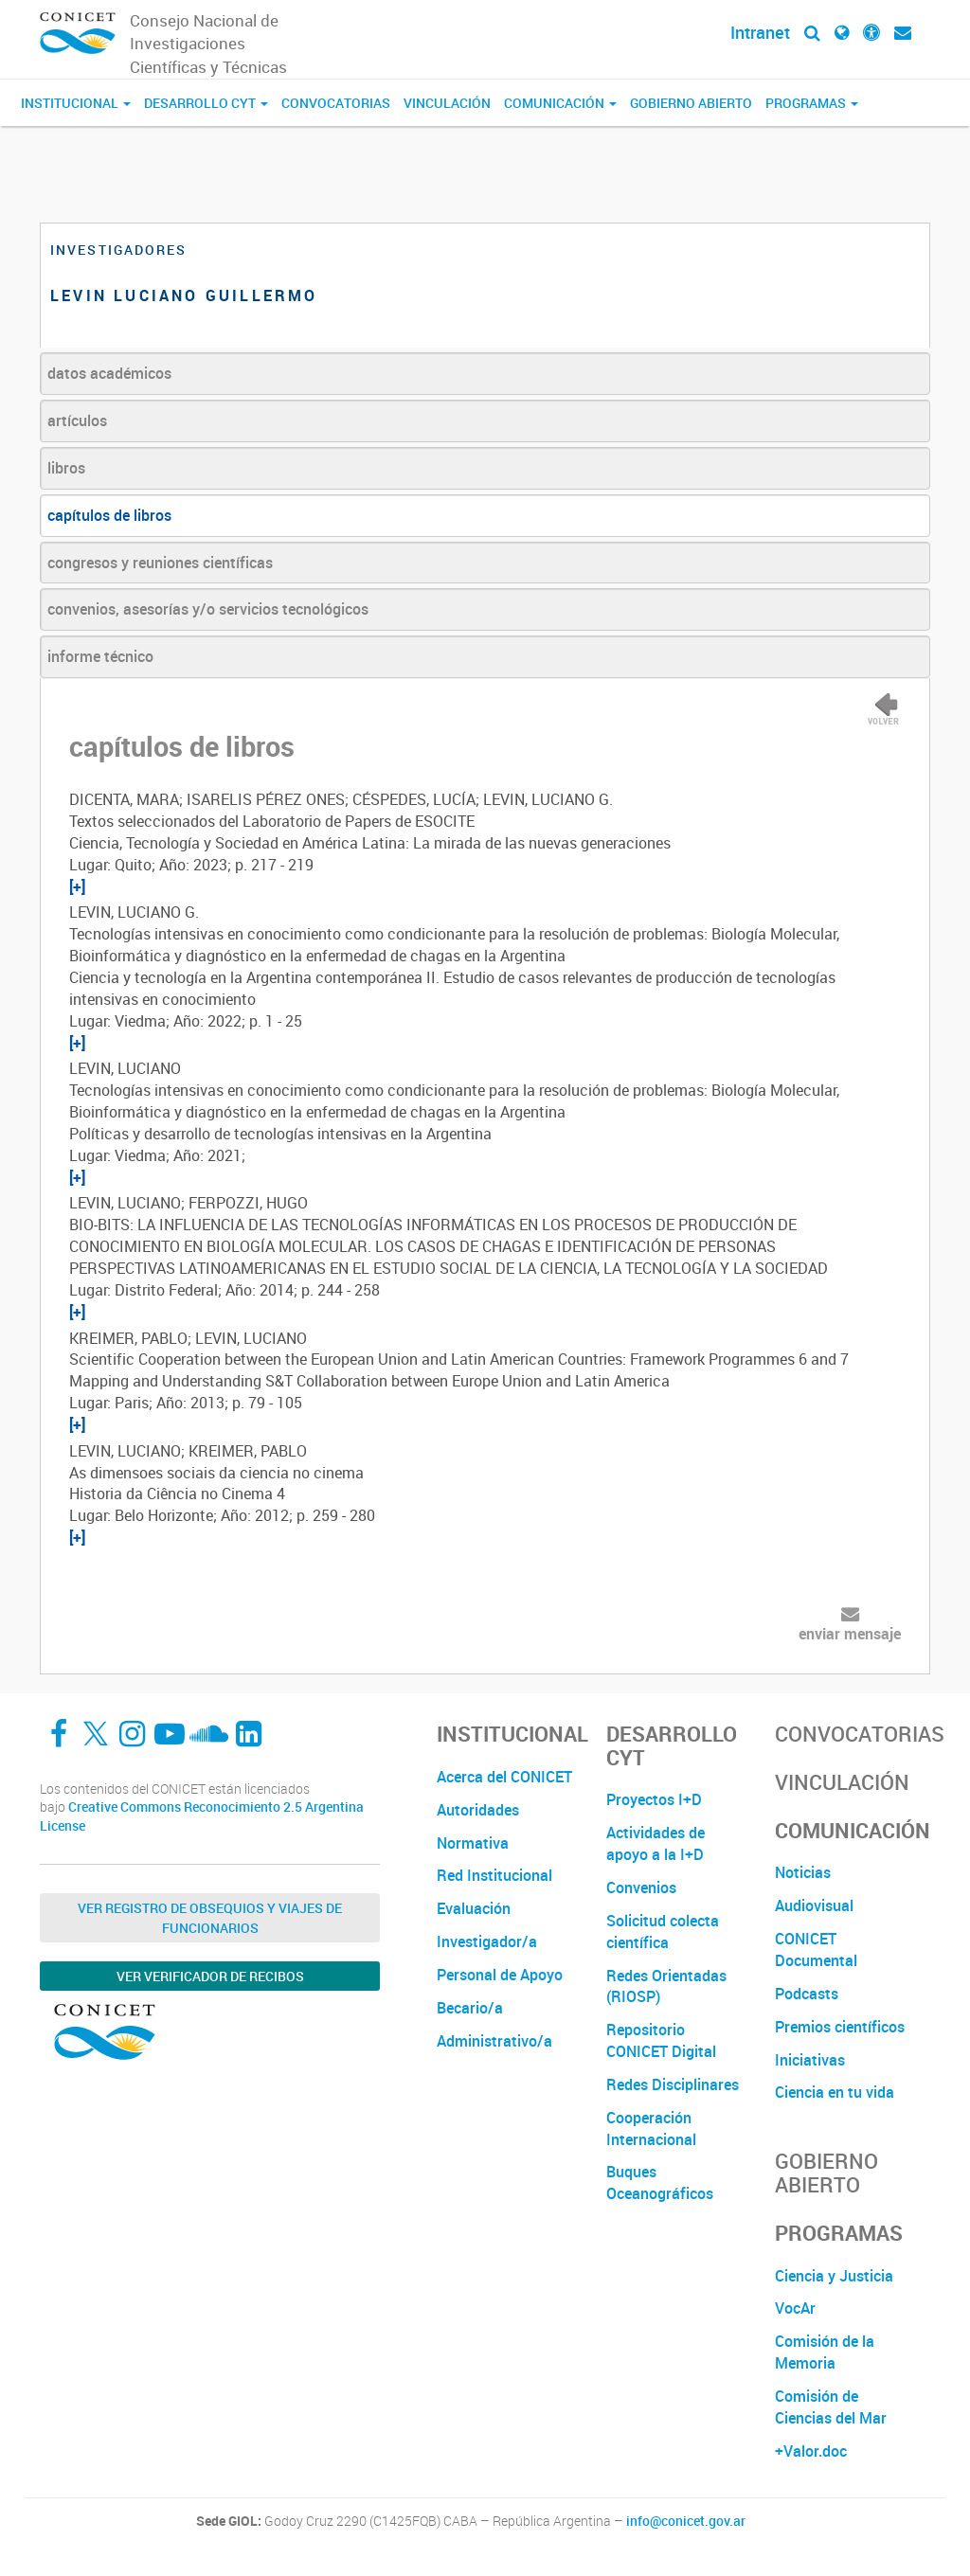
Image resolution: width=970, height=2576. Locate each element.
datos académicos (109, 373)
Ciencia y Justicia (834, 2275)
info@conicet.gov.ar (685, 2521)
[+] (77, 886)
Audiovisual (814, 1905)
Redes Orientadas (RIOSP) (666, 1986)
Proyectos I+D (654, 1799)
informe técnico (100, 656)
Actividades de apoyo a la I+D (655, 1843)
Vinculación (447, 103)
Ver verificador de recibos (210, 1976)
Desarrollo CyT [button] (206, 103)
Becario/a (470, 2007)
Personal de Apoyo (500, 1974)
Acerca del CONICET (504, 1776)
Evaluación (474, 1908)
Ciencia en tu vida (834, 2092)
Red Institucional (494, 1875)
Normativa (473, 1843)
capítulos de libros (109, 515)
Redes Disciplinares (672, 2084)
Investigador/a (487, 1941)
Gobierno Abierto (691, 103)
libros (66, 467)
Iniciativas (810, 2059)
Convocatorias (335, 103)
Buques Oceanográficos (659, 2182)
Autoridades (478, 1809)
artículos (77, 420)
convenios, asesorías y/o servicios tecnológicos (207, 609)
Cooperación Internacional (651, 2128)
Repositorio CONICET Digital (661, 2040)
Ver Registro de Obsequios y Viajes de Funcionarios (210, 1918)
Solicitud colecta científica (662, 1931)
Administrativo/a (494, 2040)
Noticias (803, 1872)
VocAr (795, 2308)
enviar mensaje (850, 1633)
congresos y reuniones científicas (160, 562)
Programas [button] (811, 103)
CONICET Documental (816, 1949)
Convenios (641, 1887)
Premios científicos (840, 2026)
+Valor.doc (811, 2451)
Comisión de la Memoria (824, 2352)
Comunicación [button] (560, 103)
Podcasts (806, 1993)
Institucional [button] (76, 103)
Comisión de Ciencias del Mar (831, 2407)
